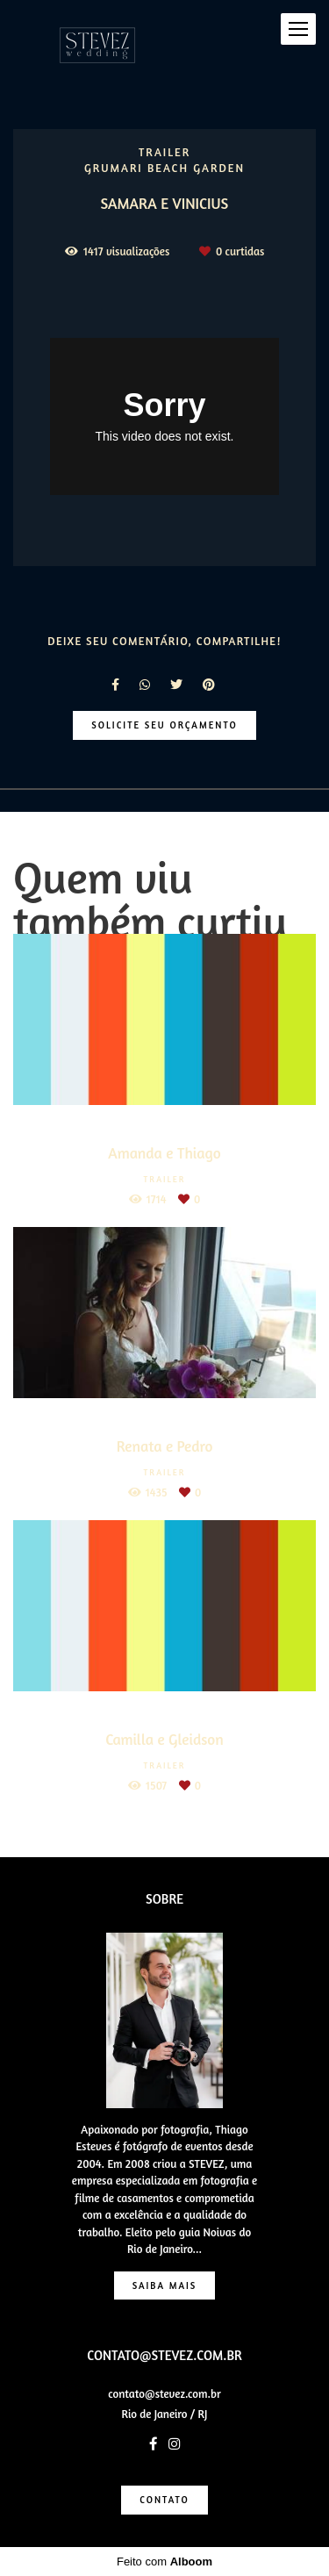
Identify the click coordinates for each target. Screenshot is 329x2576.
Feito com (164, 2561)
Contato (164, 2499)
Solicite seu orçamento (164, 725)
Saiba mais (164, 2285)
